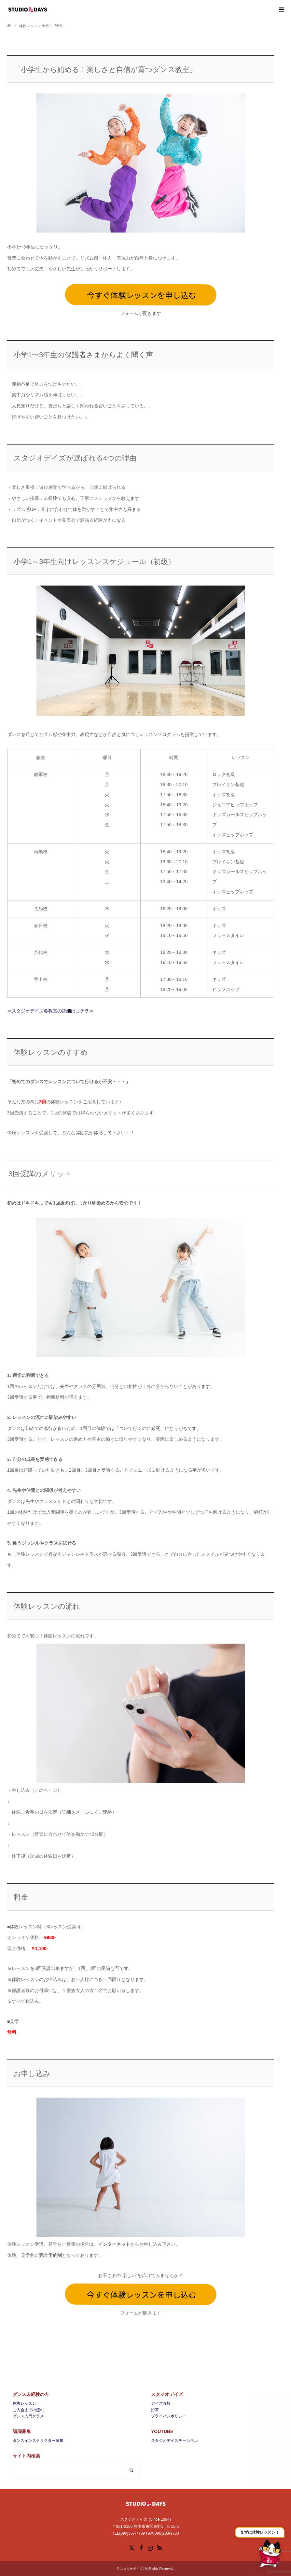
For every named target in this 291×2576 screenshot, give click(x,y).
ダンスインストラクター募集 (38, 2440)
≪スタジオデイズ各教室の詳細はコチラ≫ (50, 1010)
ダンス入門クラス (28, 2416)
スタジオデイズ (131, 2568)
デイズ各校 (161, 2403)
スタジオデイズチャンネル (174, 2440)
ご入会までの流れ (28, 2410)
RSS (159, 2547)
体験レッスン (24, 2403)
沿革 (155, 2410)
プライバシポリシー (168, 2416)
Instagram (150, 2547)
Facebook (141, 2547)
